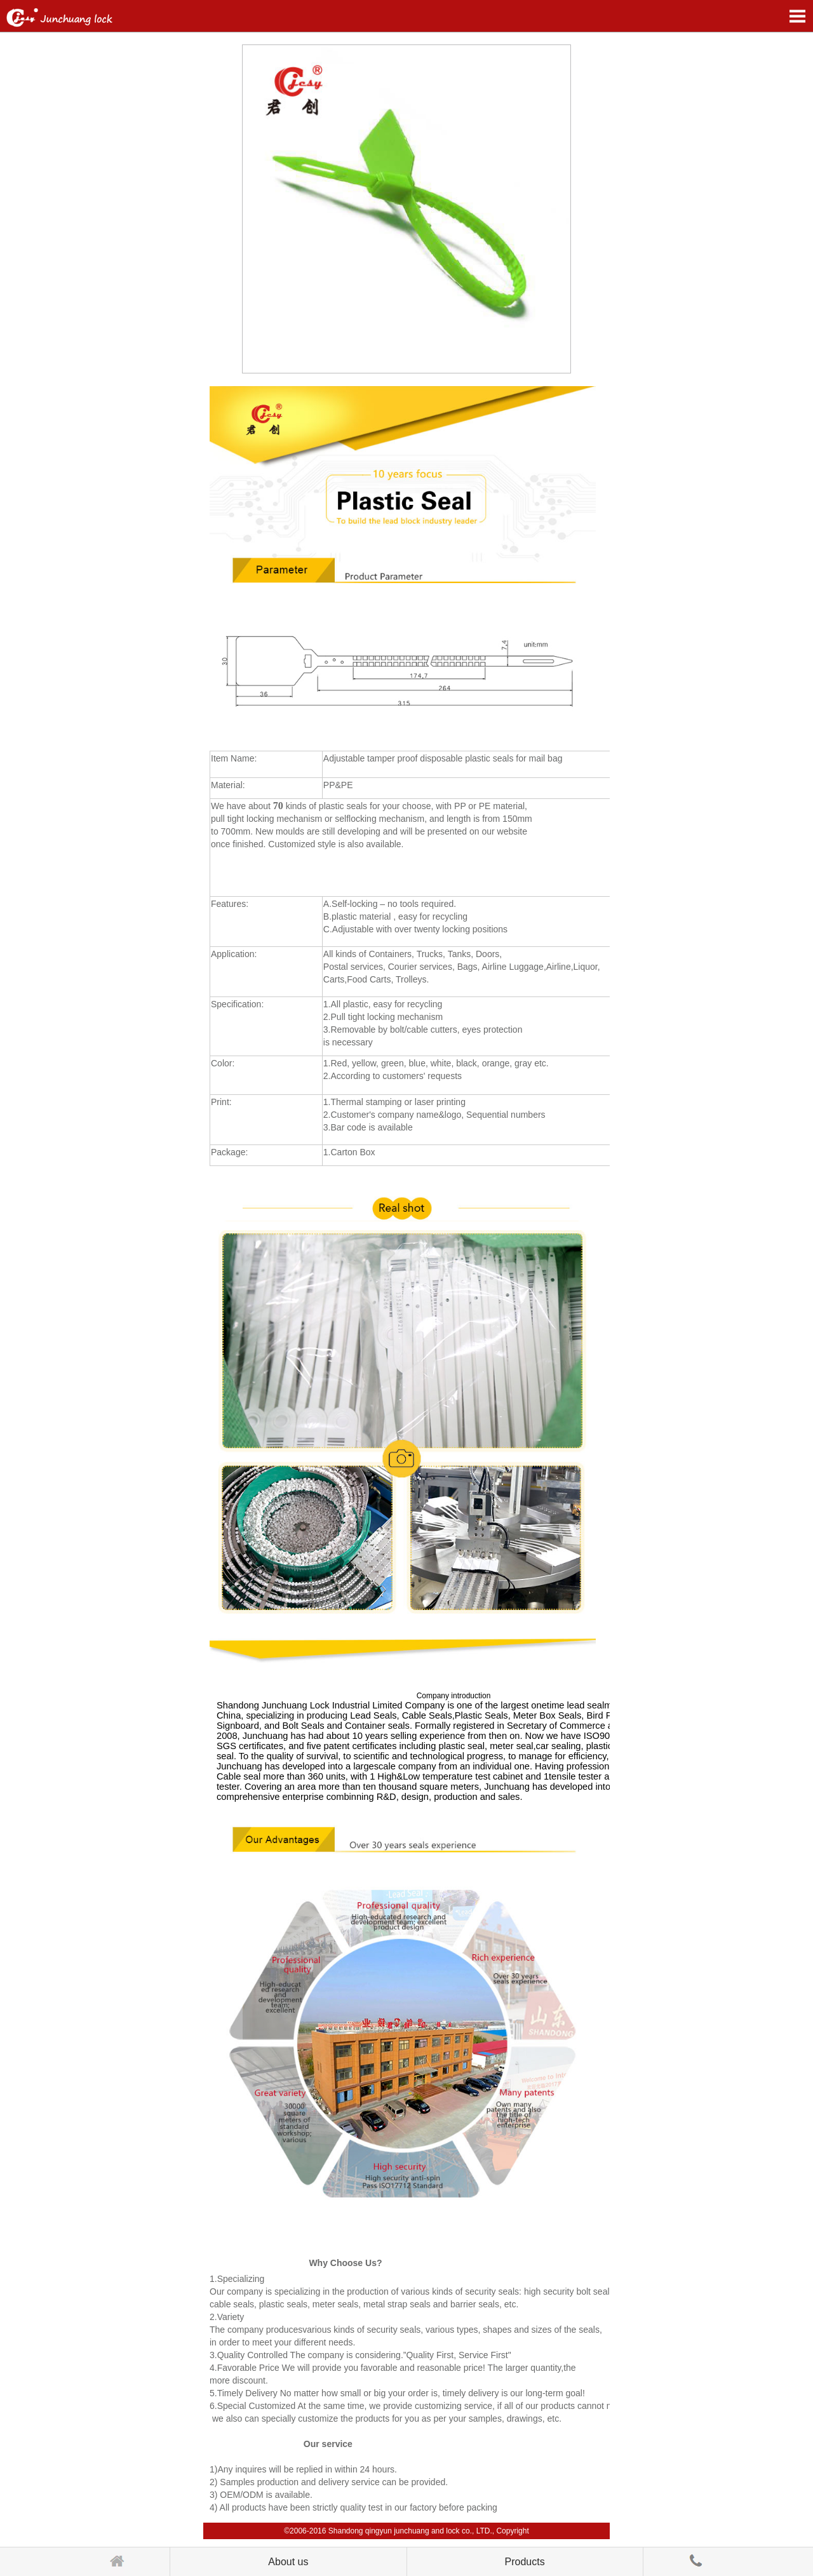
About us (288, 2561)
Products (525, 2561)
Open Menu (797, 16)
